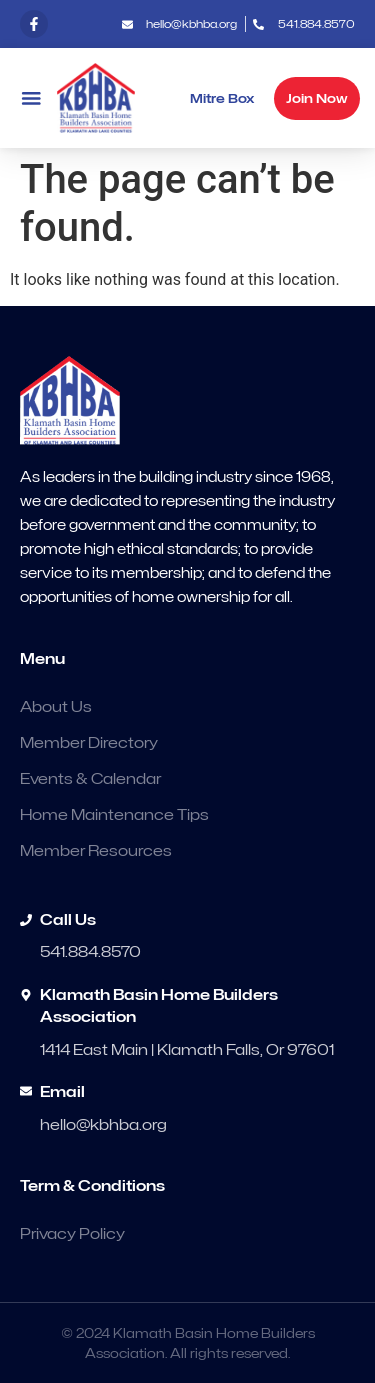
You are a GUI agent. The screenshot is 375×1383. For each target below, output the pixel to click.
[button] (31, 98)
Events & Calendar (90, 779)
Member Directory (89, 743)
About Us (56, 707)
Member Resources (96, 851)
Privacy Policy (72, 1234)
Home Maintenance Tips (114, 815)
